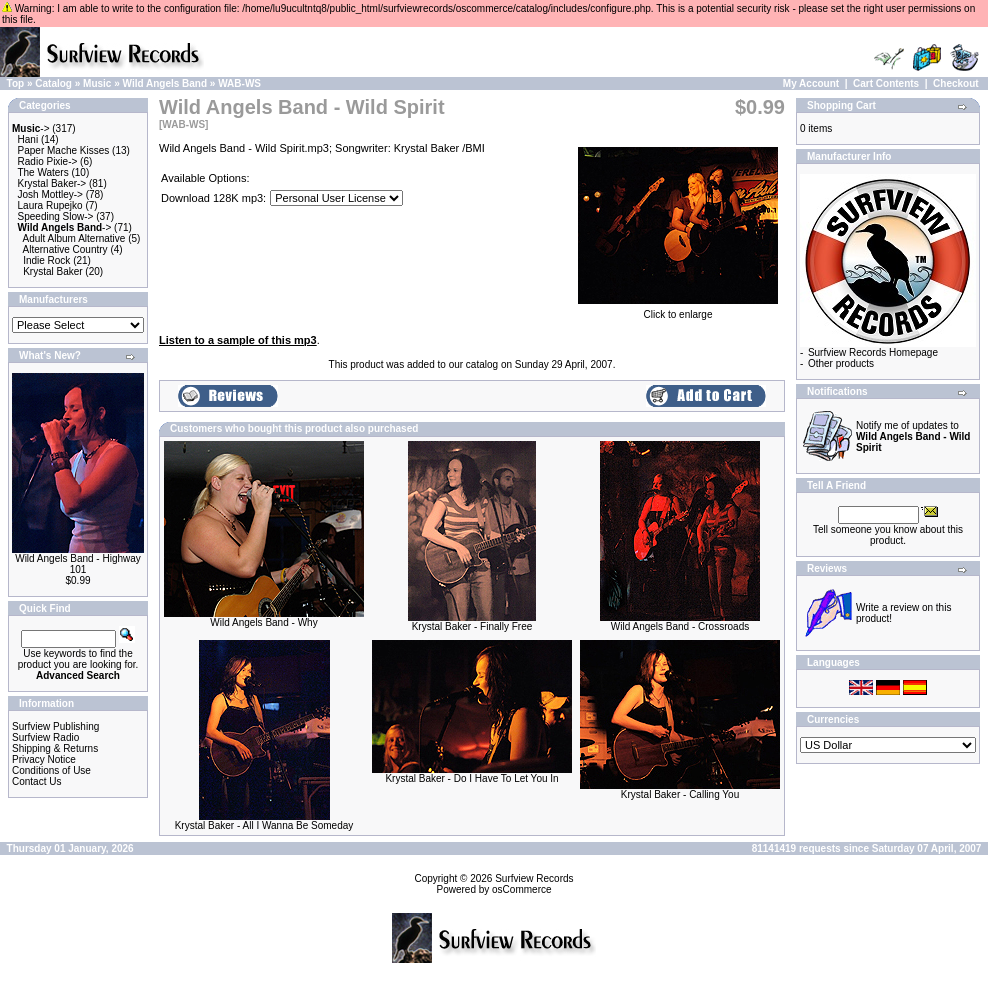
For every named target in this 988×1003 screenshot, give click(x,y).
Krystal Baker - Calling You (680, 794)
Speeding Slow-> (56, 216)
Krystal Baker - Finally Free (472, 626)
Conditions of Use (51, 770)
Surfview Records (534, 878)
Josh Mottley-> (50, 194)
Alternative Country (65, 249)
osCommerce (521, 889)
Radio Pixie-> (48, 161)
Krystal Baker (52, 271)
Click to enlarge (678, 310)
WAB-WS (239, 83)
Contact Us (36, 781)
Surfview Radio (45, 737)
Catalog (53, 83)
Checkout (956, 83)
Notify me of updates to (913, 436)
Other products (841, 363)
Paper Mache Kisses (64, 150)
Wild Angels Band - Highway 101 (78, 564)
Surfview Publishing (55, 726)
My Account (811, 83)
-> (31, 128)
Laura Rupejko (50, 205)
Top (16, 83)
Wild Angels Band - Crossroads (680, 626)
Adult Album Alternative (74, 238)
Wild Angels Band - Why (263, 622)
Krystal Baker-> (52, 183)
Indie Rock (46, 260)
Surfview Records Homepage (873, 352)
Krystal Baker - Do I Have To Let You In (471, 778)
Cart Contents (886, 83)
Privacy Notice (44, 759)
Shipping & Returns (55, 748)
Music (97, 83)
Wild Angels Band (165, 83)
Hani (28, 139)
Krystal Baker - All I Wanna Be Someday (264, 825)
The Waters (42, 172)
